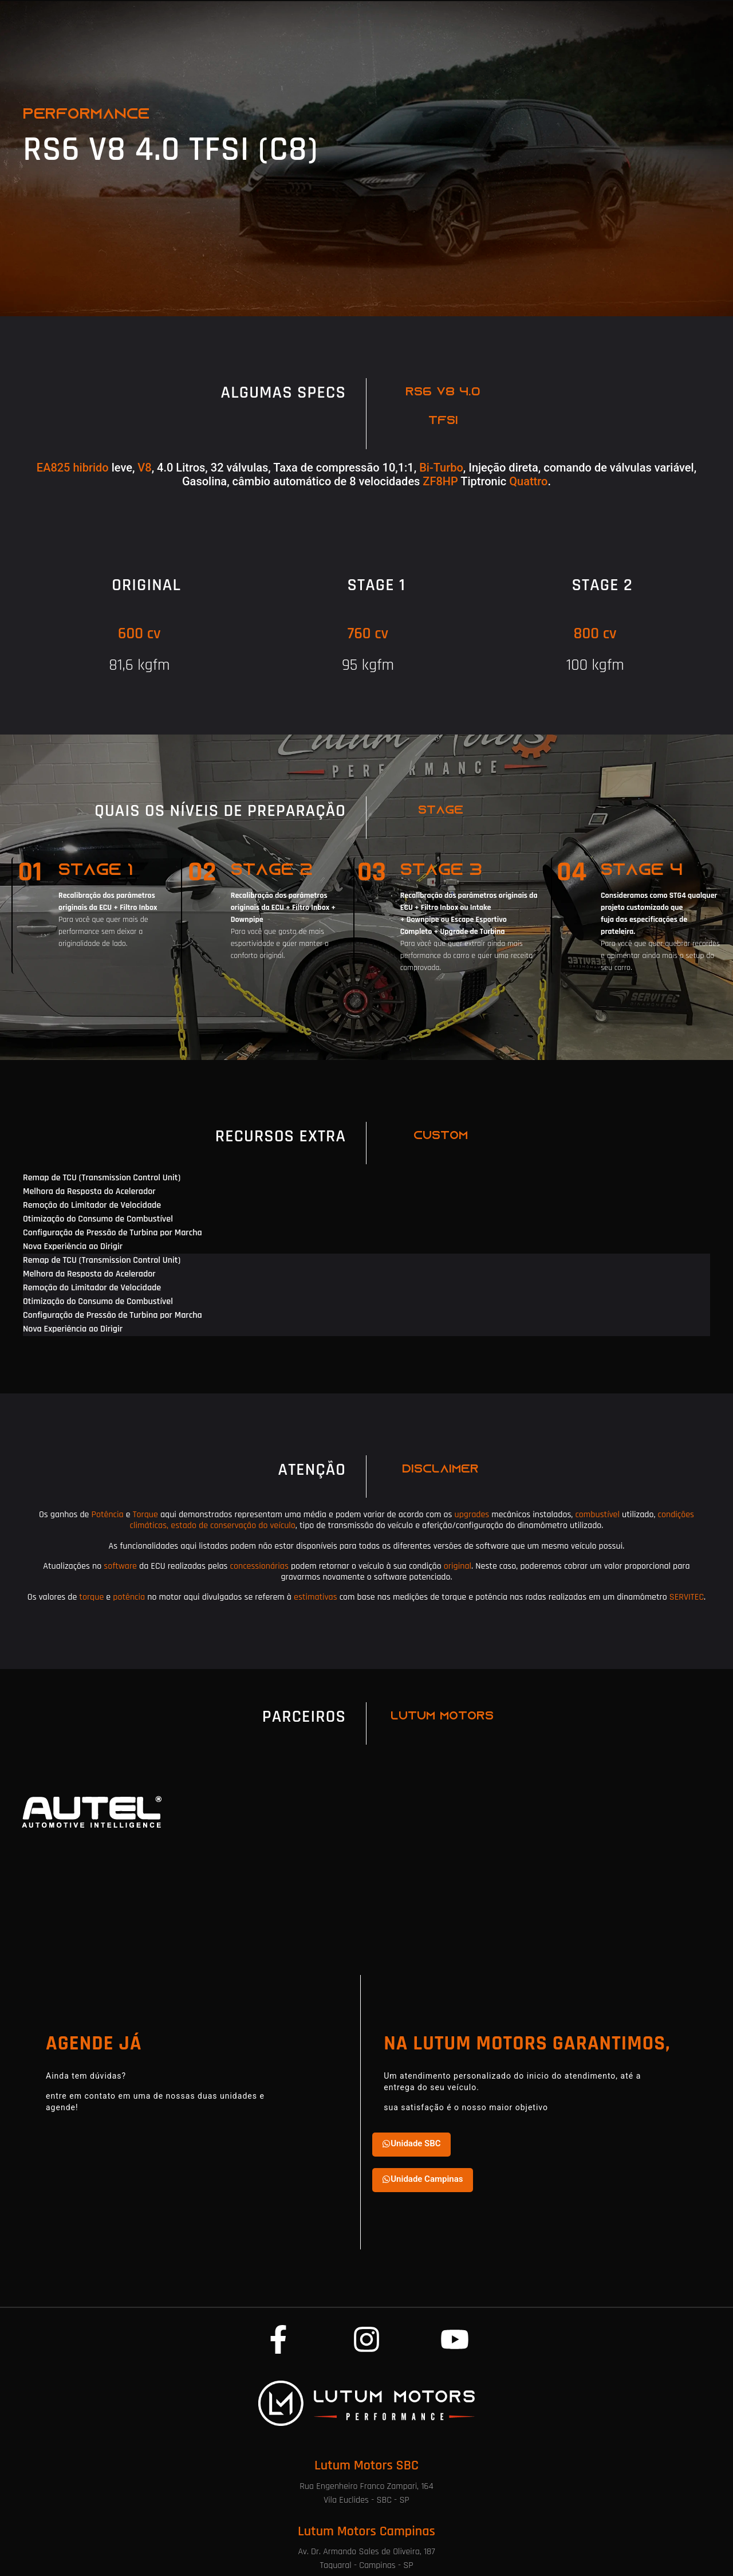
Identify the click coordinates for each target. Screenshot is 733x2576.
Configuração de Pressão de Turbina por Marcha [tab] (112, 1233)
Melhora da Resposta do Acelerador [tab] (89, 1191)
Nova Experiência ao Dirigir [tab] (73, 1246)
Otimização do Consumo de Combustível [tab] (98, 1219)
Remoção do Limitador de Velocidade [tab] (92, 1205)
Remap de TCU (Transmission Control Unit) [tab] (101, 1178)
